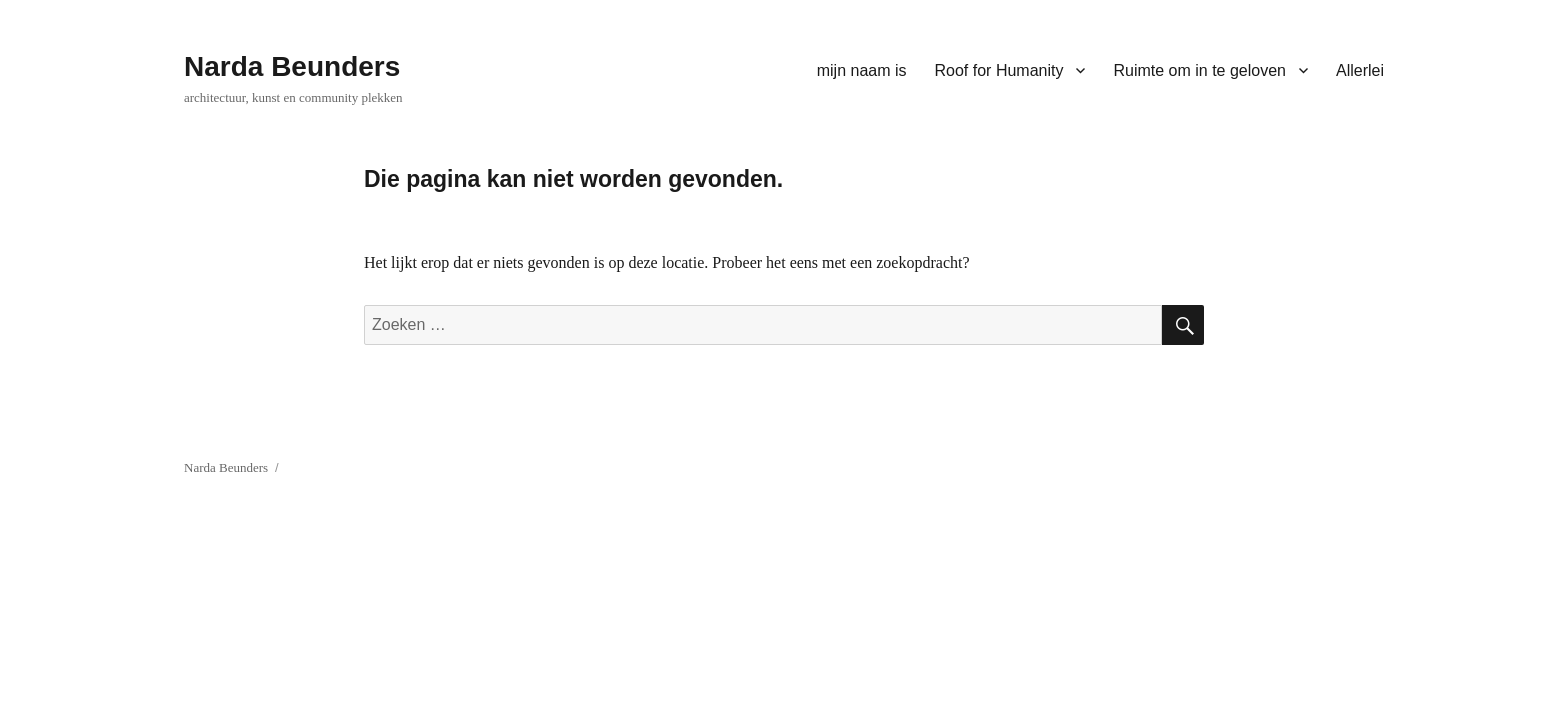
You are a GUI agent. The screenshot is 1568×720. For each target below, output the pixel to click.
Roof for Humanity (999, 70)
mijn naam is (862, 70)
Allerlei (1360, 70)
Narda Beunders (292, 66)
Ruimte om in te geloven (1199, 70)
